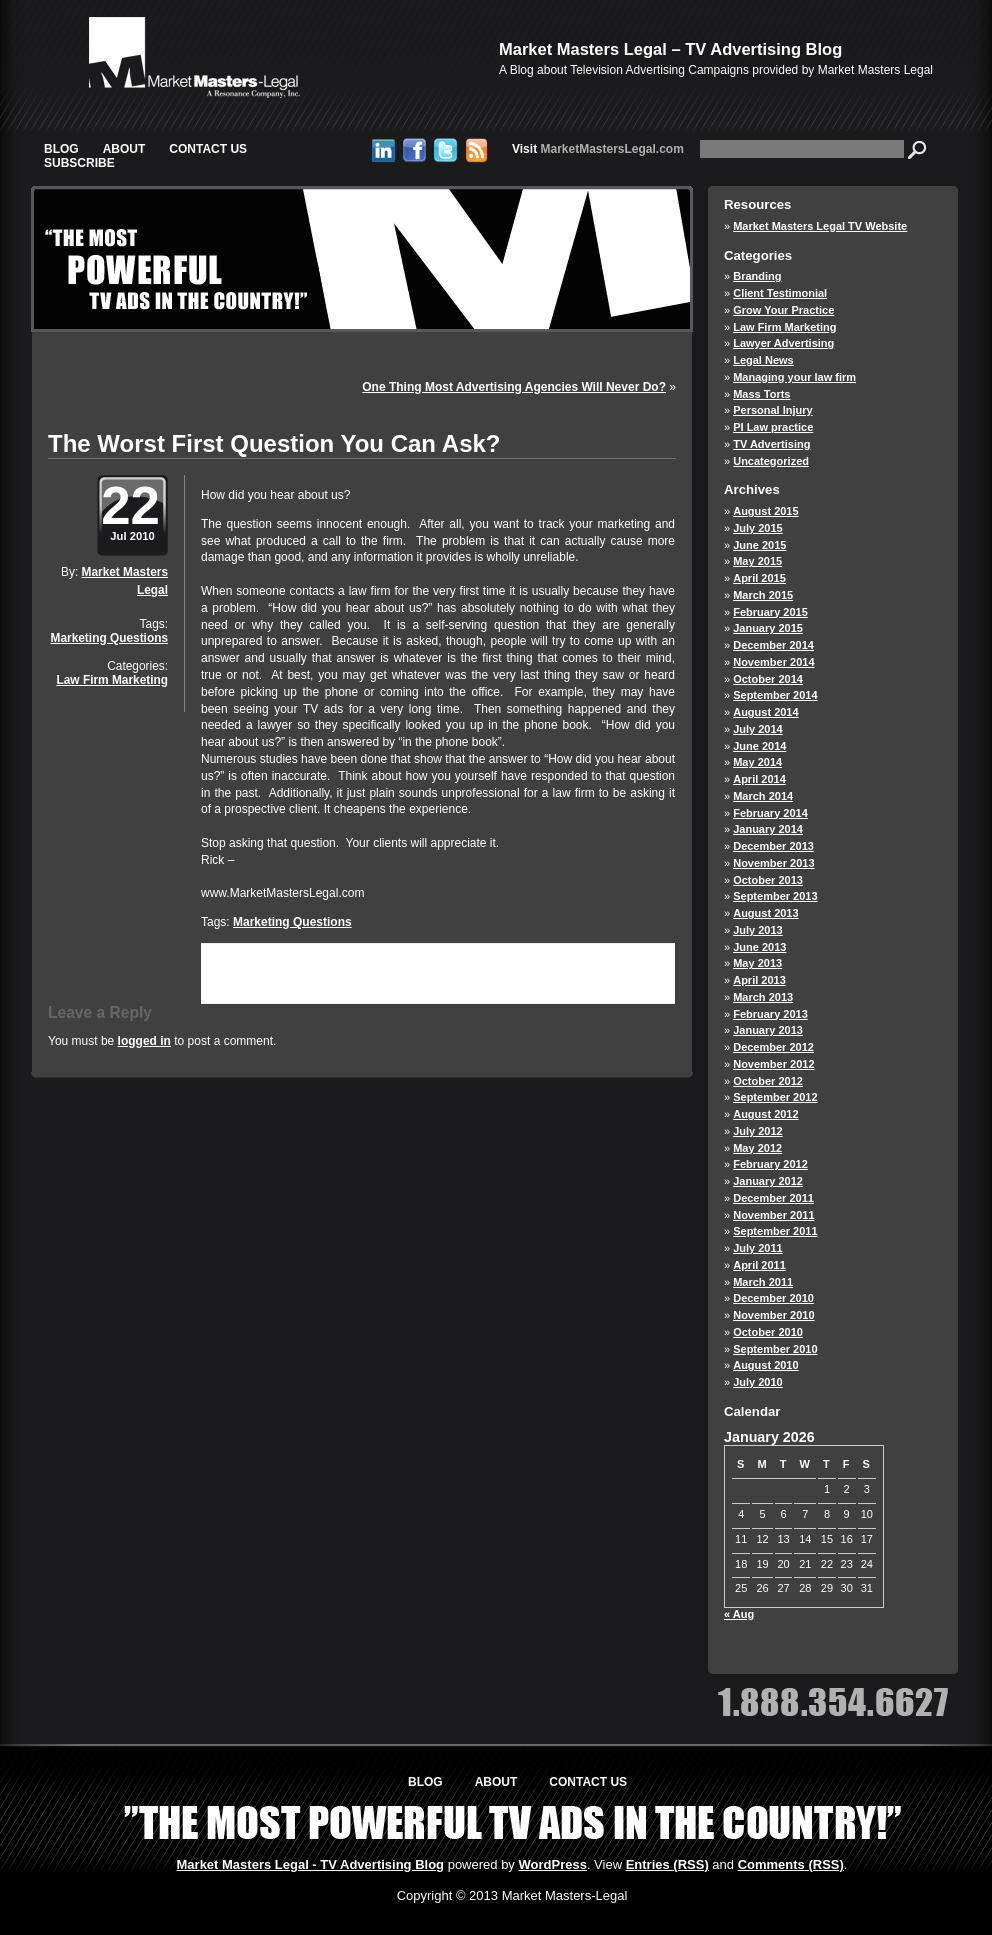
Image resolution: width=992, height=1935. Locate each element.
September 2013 (775, 896)
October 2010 (768, 1332)
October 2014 (768, 679)
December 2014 (773, 645)
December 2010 (773, 1298)
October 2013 (768, 880)
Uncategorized (771, 461)
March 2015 (763, 595)
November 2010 (773, 1315)
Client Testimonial (780, 293)
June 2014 (759, 746)
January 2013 (768, 1030)
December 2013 (773, 846)
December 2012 (773, 1047)
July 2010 (758, 1382)
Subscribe (79, 163)
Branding (757, 276)
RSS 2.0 (480, 970)
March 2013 (763, 997)
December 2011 (773, 1198)
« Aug (739, 1614)
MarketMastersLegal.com (598, 149)
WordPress (552, 1864)
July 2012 (758, 1131)
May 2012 (757, 1148)
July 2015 (758, 528)
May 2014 (757, 762)
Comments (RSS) (791, 1864)
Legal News (763, 360)
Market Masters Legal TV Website (820, 226)
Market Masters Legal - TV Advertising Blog (311, 1864)
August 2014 (765, 712)
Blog (61, 149)
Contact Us (208, 149)
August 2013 (765, 913)
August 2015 (765, 511)
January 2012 (768, 1181)
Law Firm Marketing (112, 680)
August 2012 (765, 1114)
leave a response (608, 970)
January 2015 (768, 628)
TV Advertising (771, 444)
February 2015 (770, 612)
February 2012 (770, 1164)
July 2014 (758, 729)
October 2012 (768, 1081)
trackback (233, 984)
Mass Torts (761, 394)
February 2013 (770, 1014)
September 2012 (775, 1097)
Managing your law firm (794, 377)
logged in (144, 1041)
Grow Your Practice (783, 310)
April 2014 (759, 779)
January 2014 (768, 829)
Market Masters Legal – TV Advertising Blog (670, 49)
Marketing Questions (109, 638)
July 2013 (758, 930)
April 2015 (759, 578)
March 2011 (763, 1282)
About (124, 149)
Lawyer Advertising (783, 343)
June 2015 (759, 545)
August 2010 (765, 1365)
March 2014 (763, 796)
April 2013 (759, 980)
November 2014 (773, 662)
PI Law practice (773, 427)
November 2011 (773, 1215)
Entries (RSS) (667, 1864)
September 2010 (775, 1349)
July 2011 (758, 1248)
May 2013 (757, 963)
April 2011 (759, 1265)
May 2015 (757, 561)
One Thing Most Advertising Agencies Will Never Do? (514, 387)
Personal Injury (772, 410)
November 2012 (773, 1064)
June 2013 (759, 947)
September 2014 (775, 695)
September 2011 (775, 1231)
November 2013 (773, 863)
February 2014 (770, 813)
